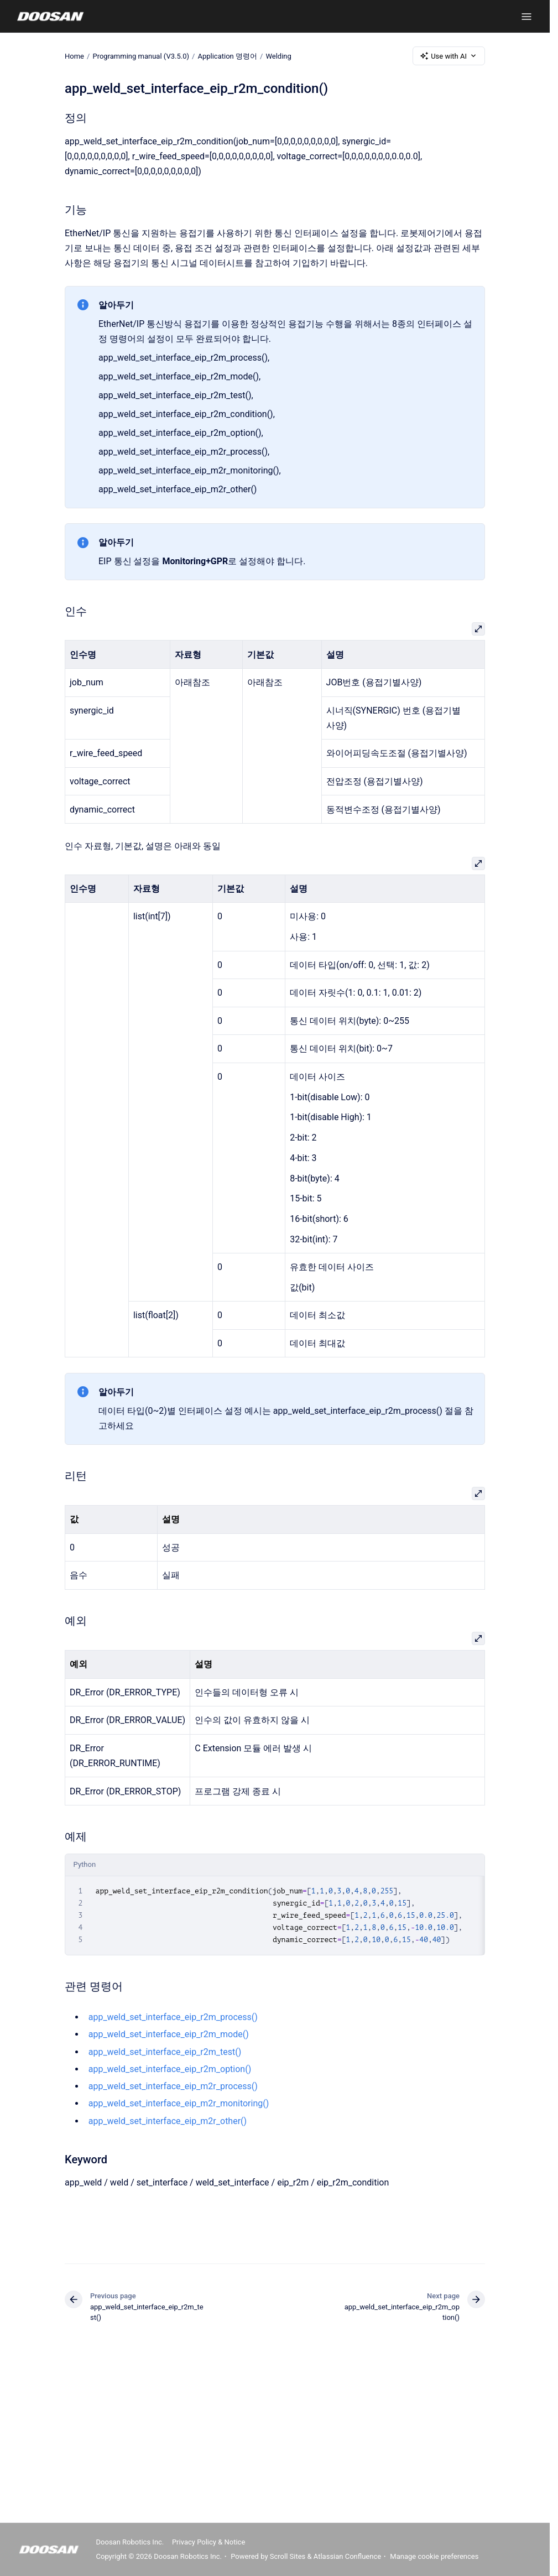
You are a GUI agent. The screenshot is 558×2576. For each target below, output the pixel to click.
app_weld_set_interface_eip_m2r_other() (167, 2121)
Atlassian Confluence (347, 2556)
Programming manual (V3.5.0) (140, 55)
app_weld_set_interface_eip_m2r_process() (173, 2086)
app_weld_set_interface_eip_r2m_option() (170, 2069)
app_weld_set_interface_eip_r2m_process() (173, 2017)
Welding (278, 55)
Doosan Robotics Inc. (130, 2542)
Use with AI (449, 55)
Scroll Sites (288, 2556)
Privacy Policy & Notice (208, 2542)
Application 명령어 (227, 55)
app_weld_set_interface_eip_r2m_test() (165, 2052)
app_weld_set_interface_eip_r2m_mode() (168, 2034)
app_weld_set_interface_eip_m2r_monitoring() (178, 2103)
